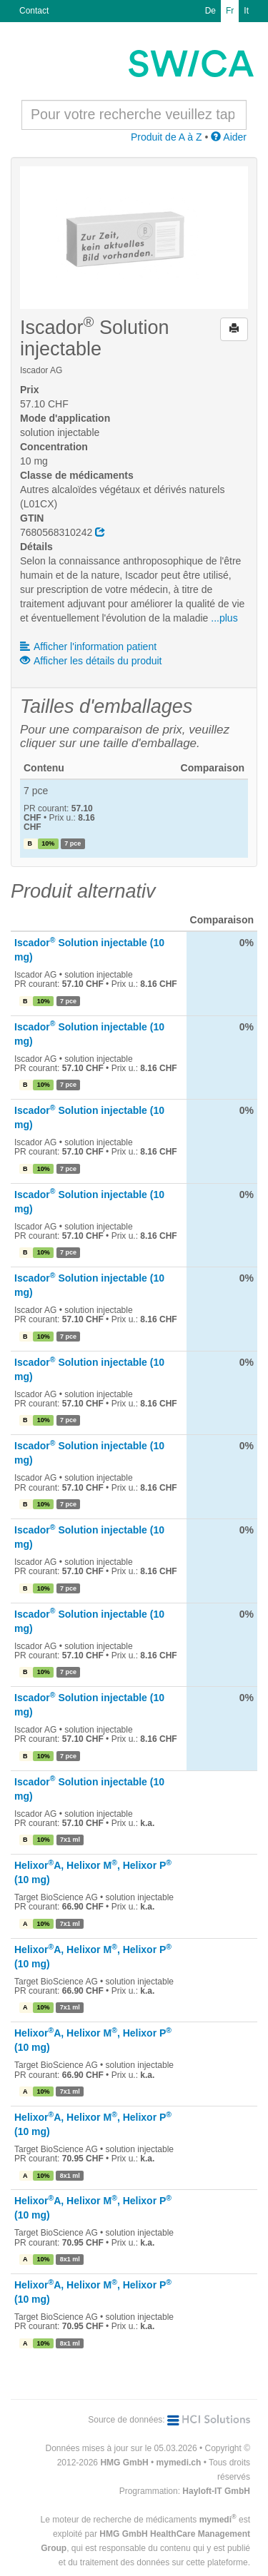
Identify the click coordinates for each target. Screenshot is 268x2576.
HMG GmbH (124, 2463)
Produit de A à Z (166, 137)
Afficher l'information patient (88, 646)
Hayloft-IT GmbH (216, 2491)
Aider (229, 137)
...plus (224, 618)
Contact (34, 11)
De (210, 11)
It (246, 11)
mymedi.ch (179, 2463)
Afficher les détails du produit (91, 660)
